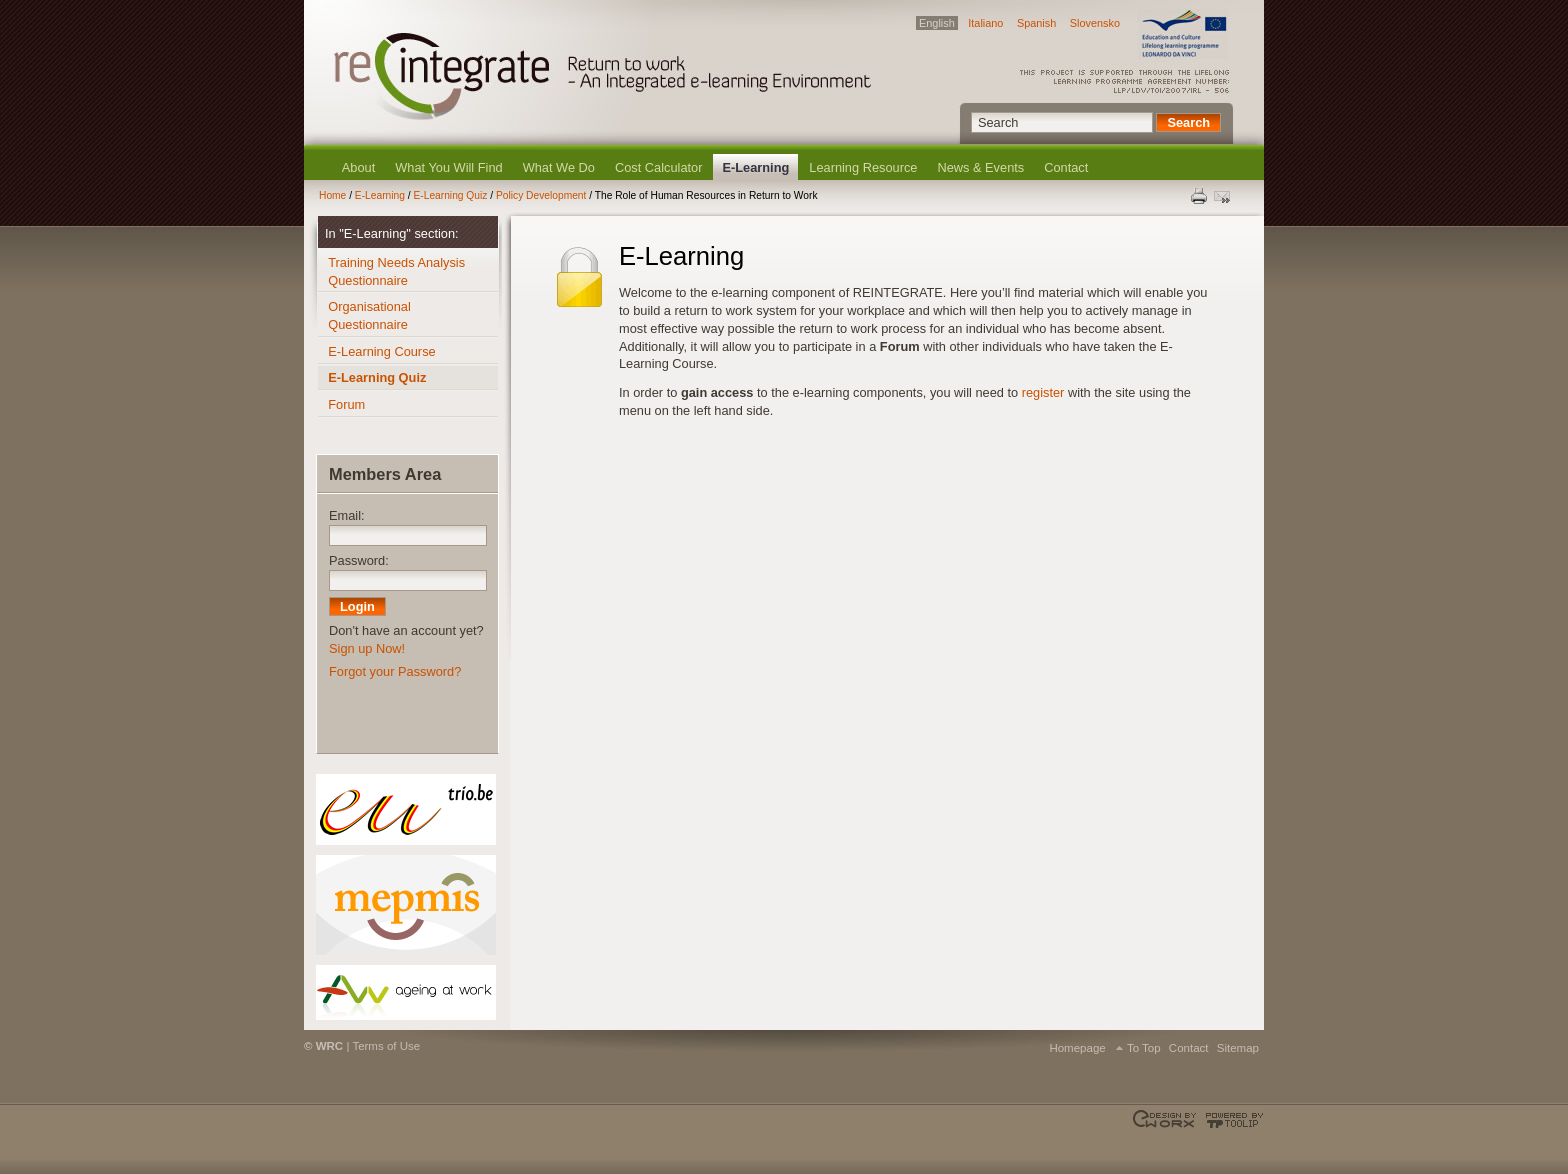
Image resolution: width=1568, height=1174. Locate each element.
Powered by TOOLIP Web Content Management (1231, 1120)
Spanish (1036, 23)
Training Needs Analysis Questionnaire (396, 271)
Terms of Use (386, 1046)
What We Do (559, 167)
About (358, 167)
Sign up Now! (367, 648)
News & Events (980, 167)
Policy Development (541, 195)
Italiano (985, 23)
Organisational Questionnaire (369, 315)
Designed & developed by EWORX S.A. (1166, 1120)
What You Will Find (448, 167)
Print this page (1200, 196)
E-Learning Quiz (450, 195)
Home (332, 195)
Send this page (1224, 196)
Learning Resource (863, 167)
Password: (359, 560)
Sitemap (1238, 1048)
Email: (347, 515)
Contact (1066, 167)
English (937, 23)
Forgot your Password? (395, 671)
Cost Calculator (658, 167)
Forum (346, 404)
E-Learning (755, 167)
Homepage (1077, 1048)
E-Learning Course (381, 351)
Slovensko (1095, 23)
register (1043, 392)
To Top (1144, 1048)
